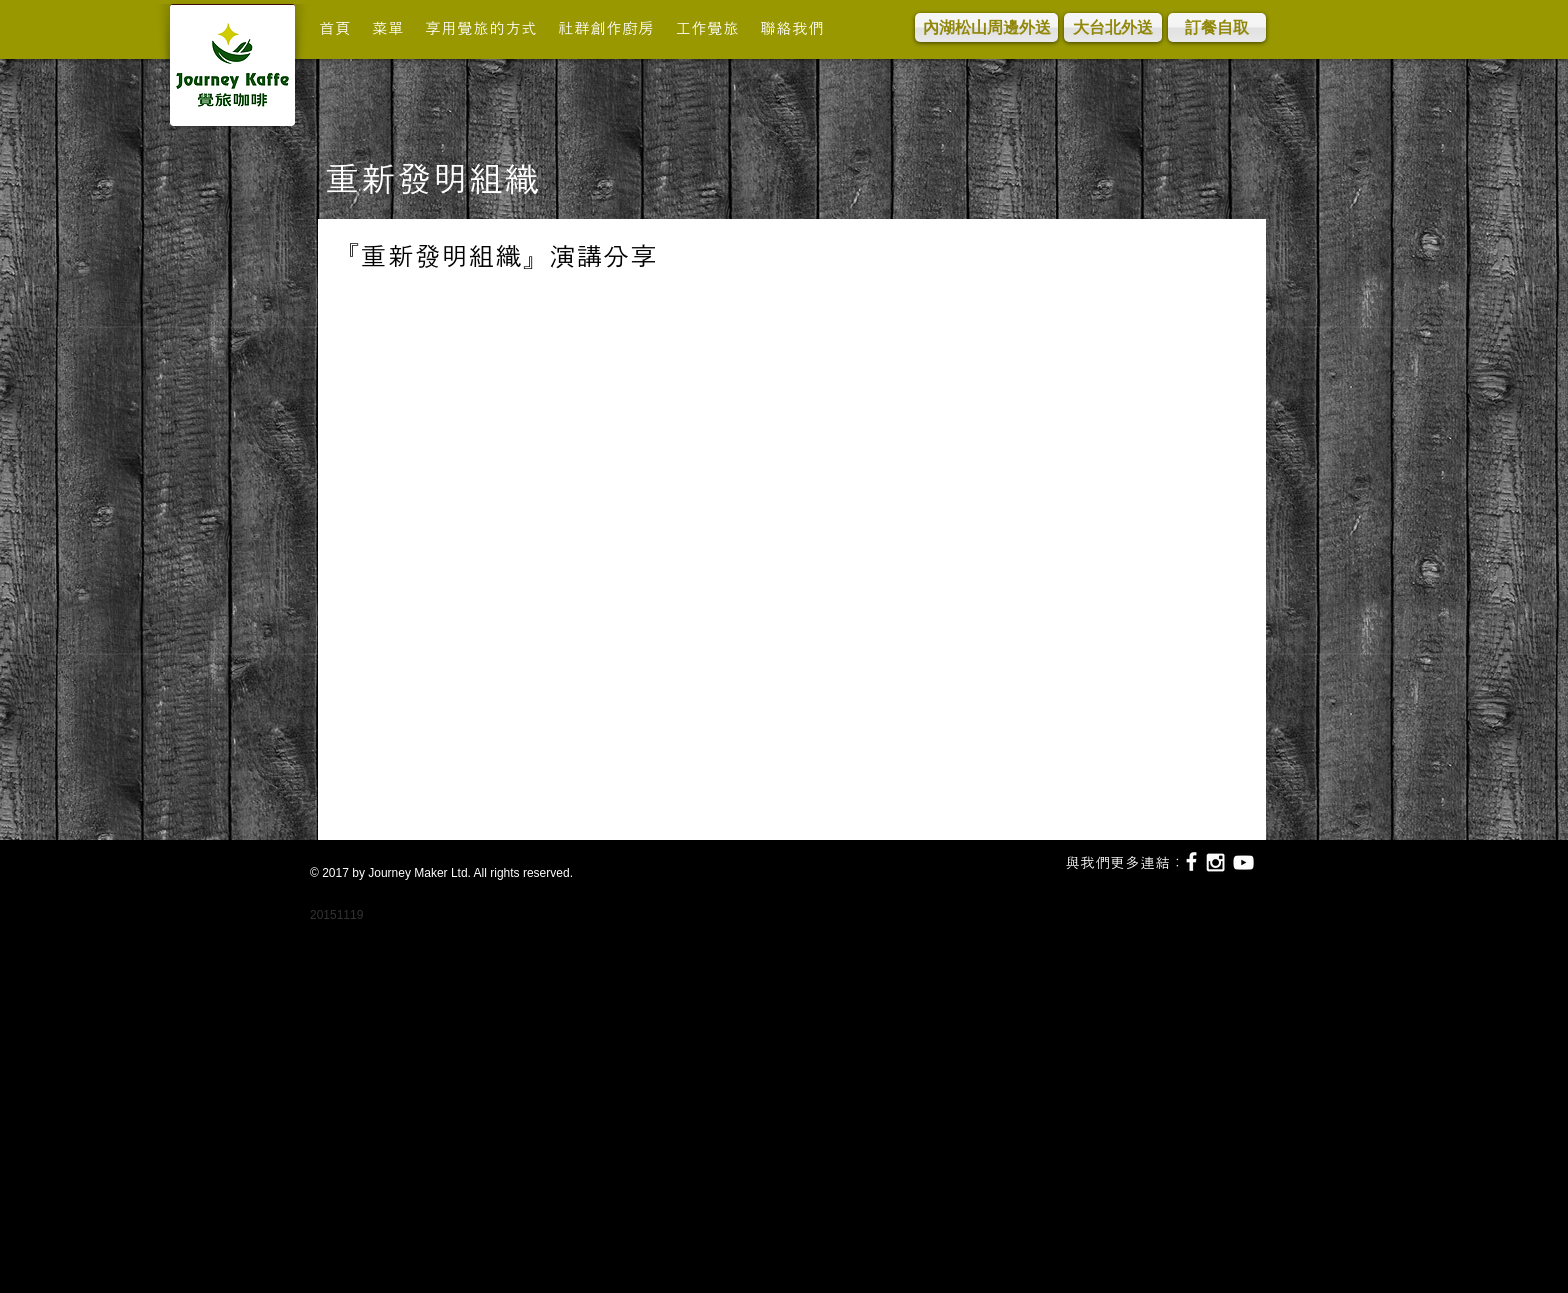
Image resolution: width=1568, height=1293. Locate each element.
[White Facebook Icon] (1191, 861)
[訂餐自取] (1217, 27)
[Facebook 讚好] (421, 301)
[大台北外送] (1113, 27)
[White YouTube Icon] (1243, 862)
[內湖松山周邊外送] (986, 27)
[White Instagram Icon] (1215, 862)
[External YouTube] (787, 560)
